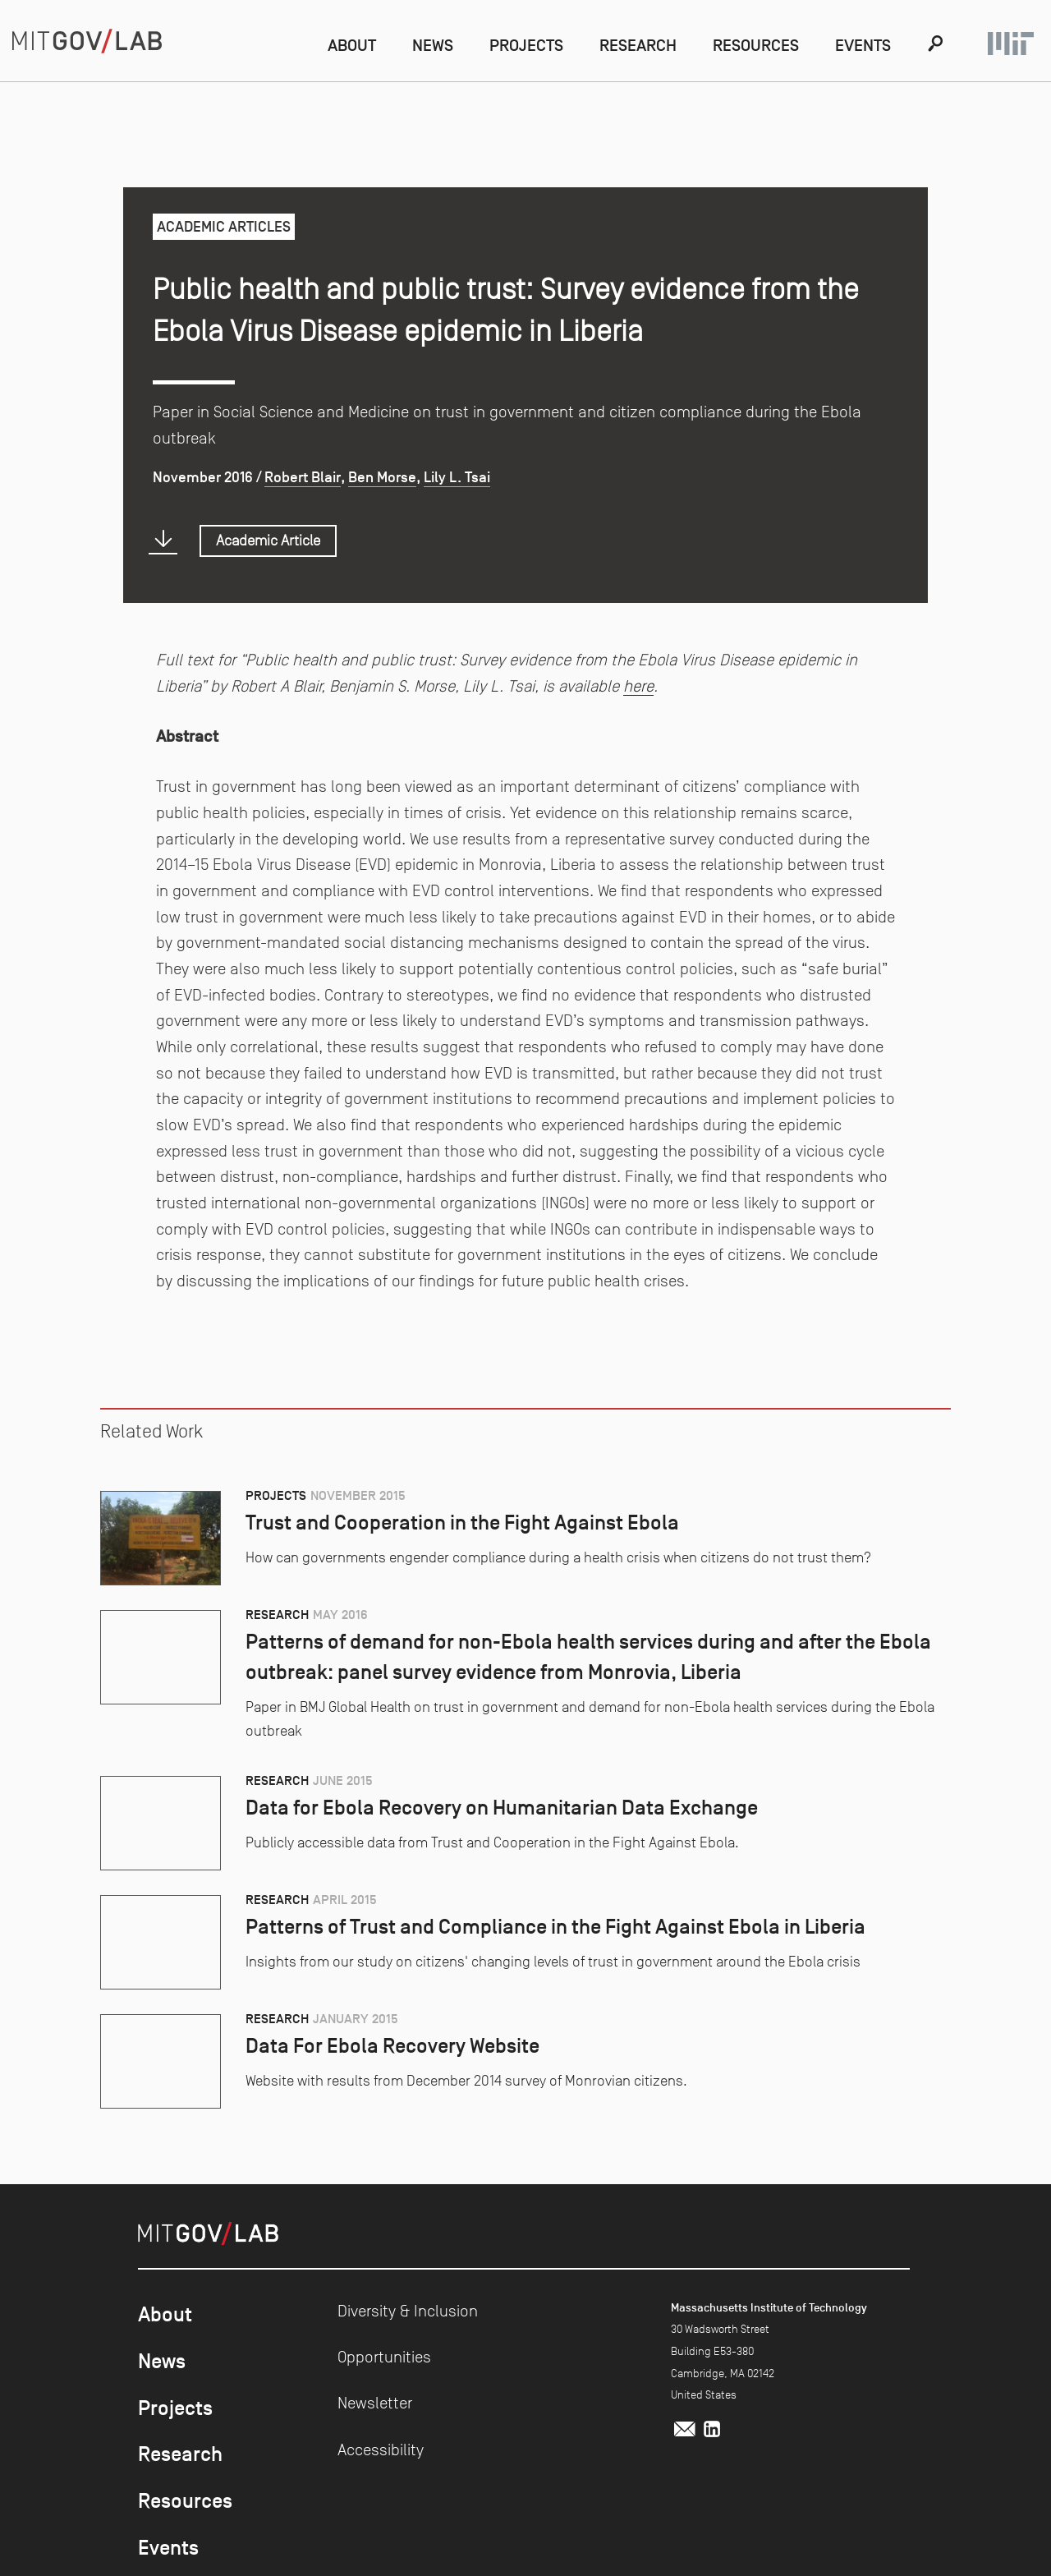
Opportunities (384, 2357)
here (638, 686)
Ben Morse (382, 477)
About (352, 45)
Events (863, 45)
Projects (526, 45)
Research (638, 45)
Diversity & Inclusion (407, 2311)
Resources (756, 45)
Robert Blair (302, 477)
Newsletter (374, 2403)
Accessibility (380, 2449)
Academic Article (268, 540)
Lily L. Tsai (457, 477)
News (432, 45)
